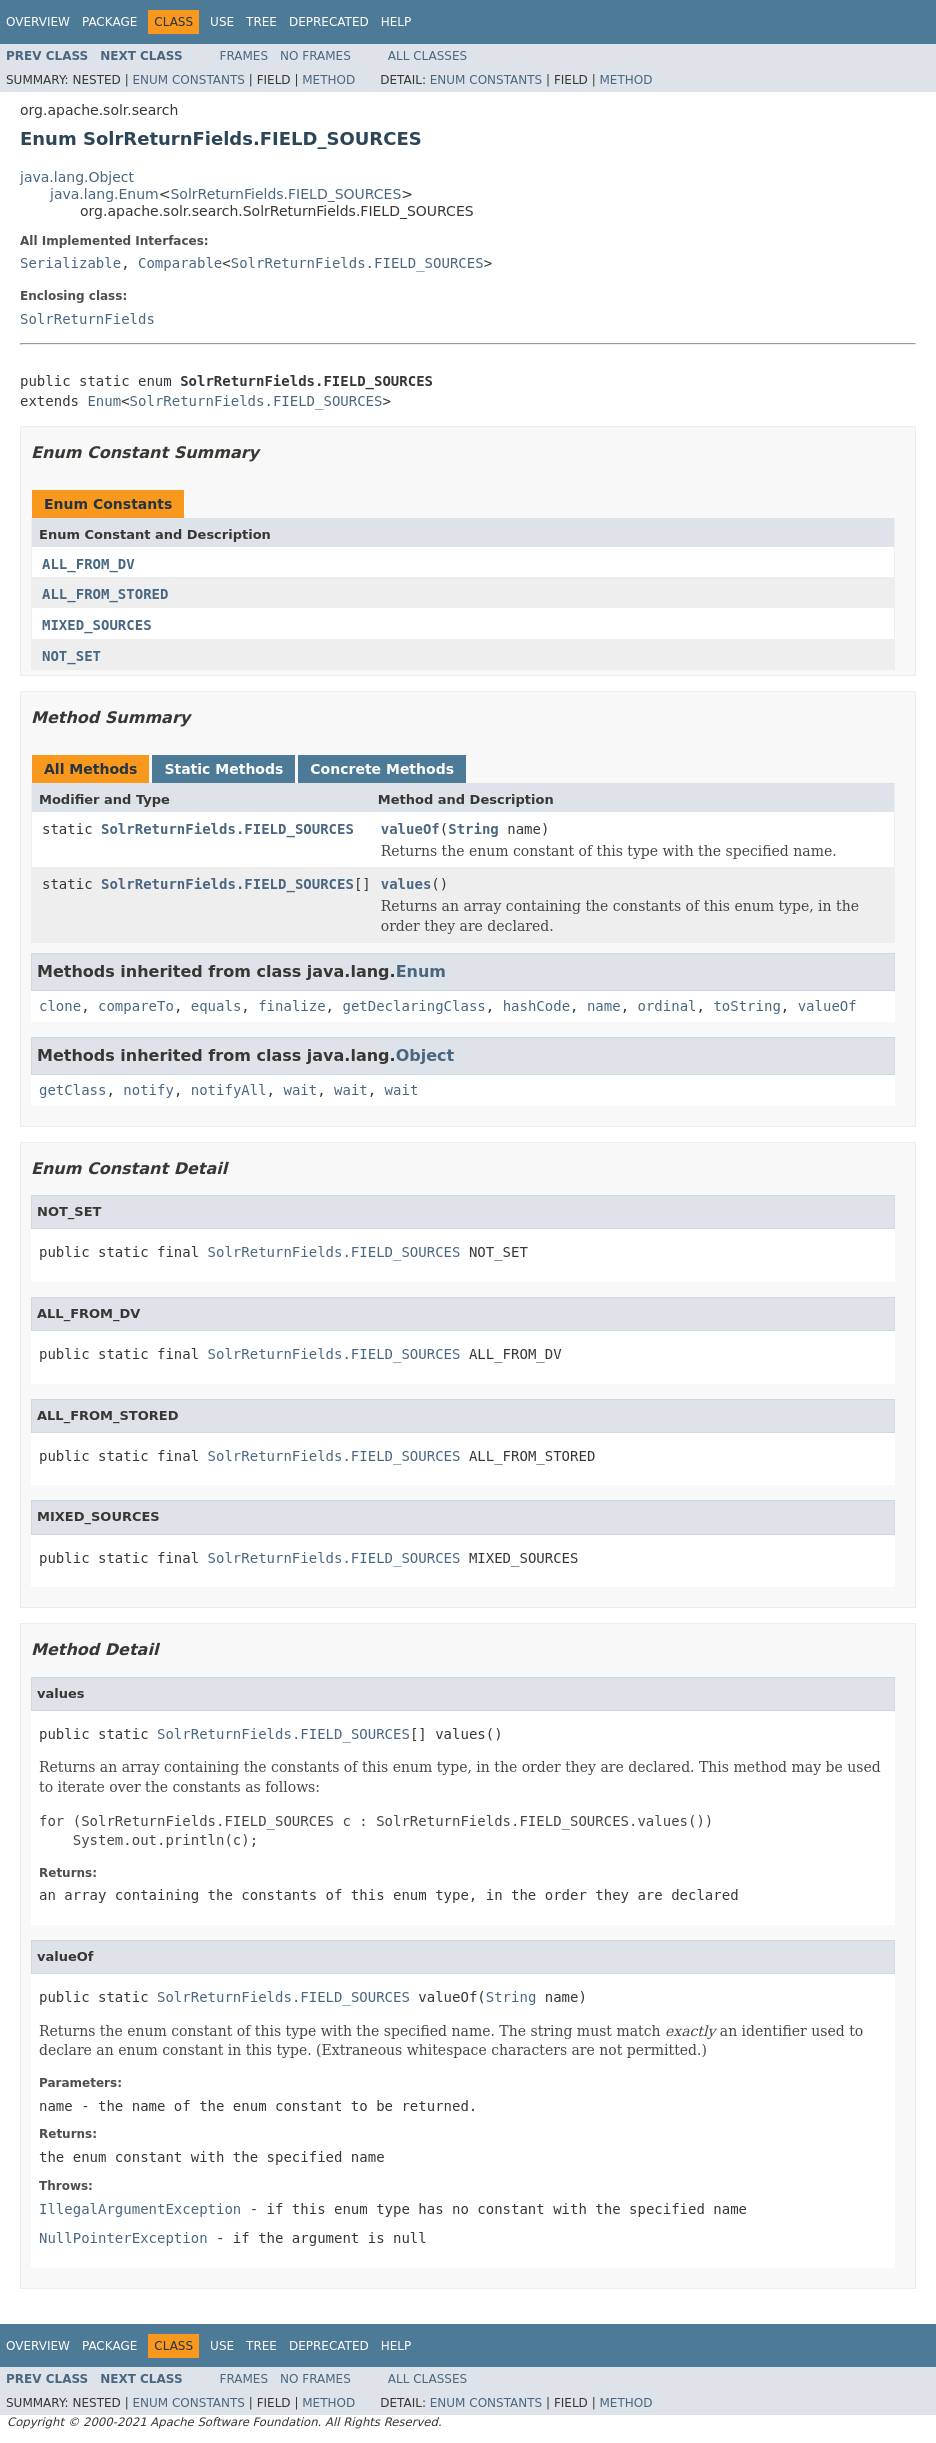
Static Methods (223, 769)
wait (300, 1090)
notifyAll (229, 1090)
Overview (38, 22)
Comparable (180, 263)
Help (396, 22)
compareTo (136, 1006)
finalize (291, 1006)
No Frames (315, 56)
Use (222, 22)
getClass (72, 1090)
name (604, 1006)
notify (148, 1090)
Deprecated (329, 22)
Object (425, 1055)
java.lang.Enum (104, 194)
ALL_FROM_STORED (105, 594)
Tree (261, 22)
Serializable (70, 263)
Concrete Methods (382, 769)
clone (60, 1006)
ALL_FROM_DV (88, 564)
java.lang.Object (77, 177)
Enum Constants (188, 80)
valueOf (410, 829)
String (473, 829)
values (406, 884)
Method (328, 80)
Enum (104, 401)
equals (216, 1006)
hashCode (536, 1006)
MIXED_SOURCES (97, 625)
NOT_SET (71, 656)
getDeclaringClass (413, 1006)
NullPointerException (123, 2238)
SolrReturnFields (87, 319)
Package (109, 22)
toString (746, 1006)
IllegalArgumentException (140, 2209)
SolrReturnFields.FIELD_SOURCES (285, 194)
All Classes (427, 56)
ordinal (667, 1006)
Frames (244, 56)
